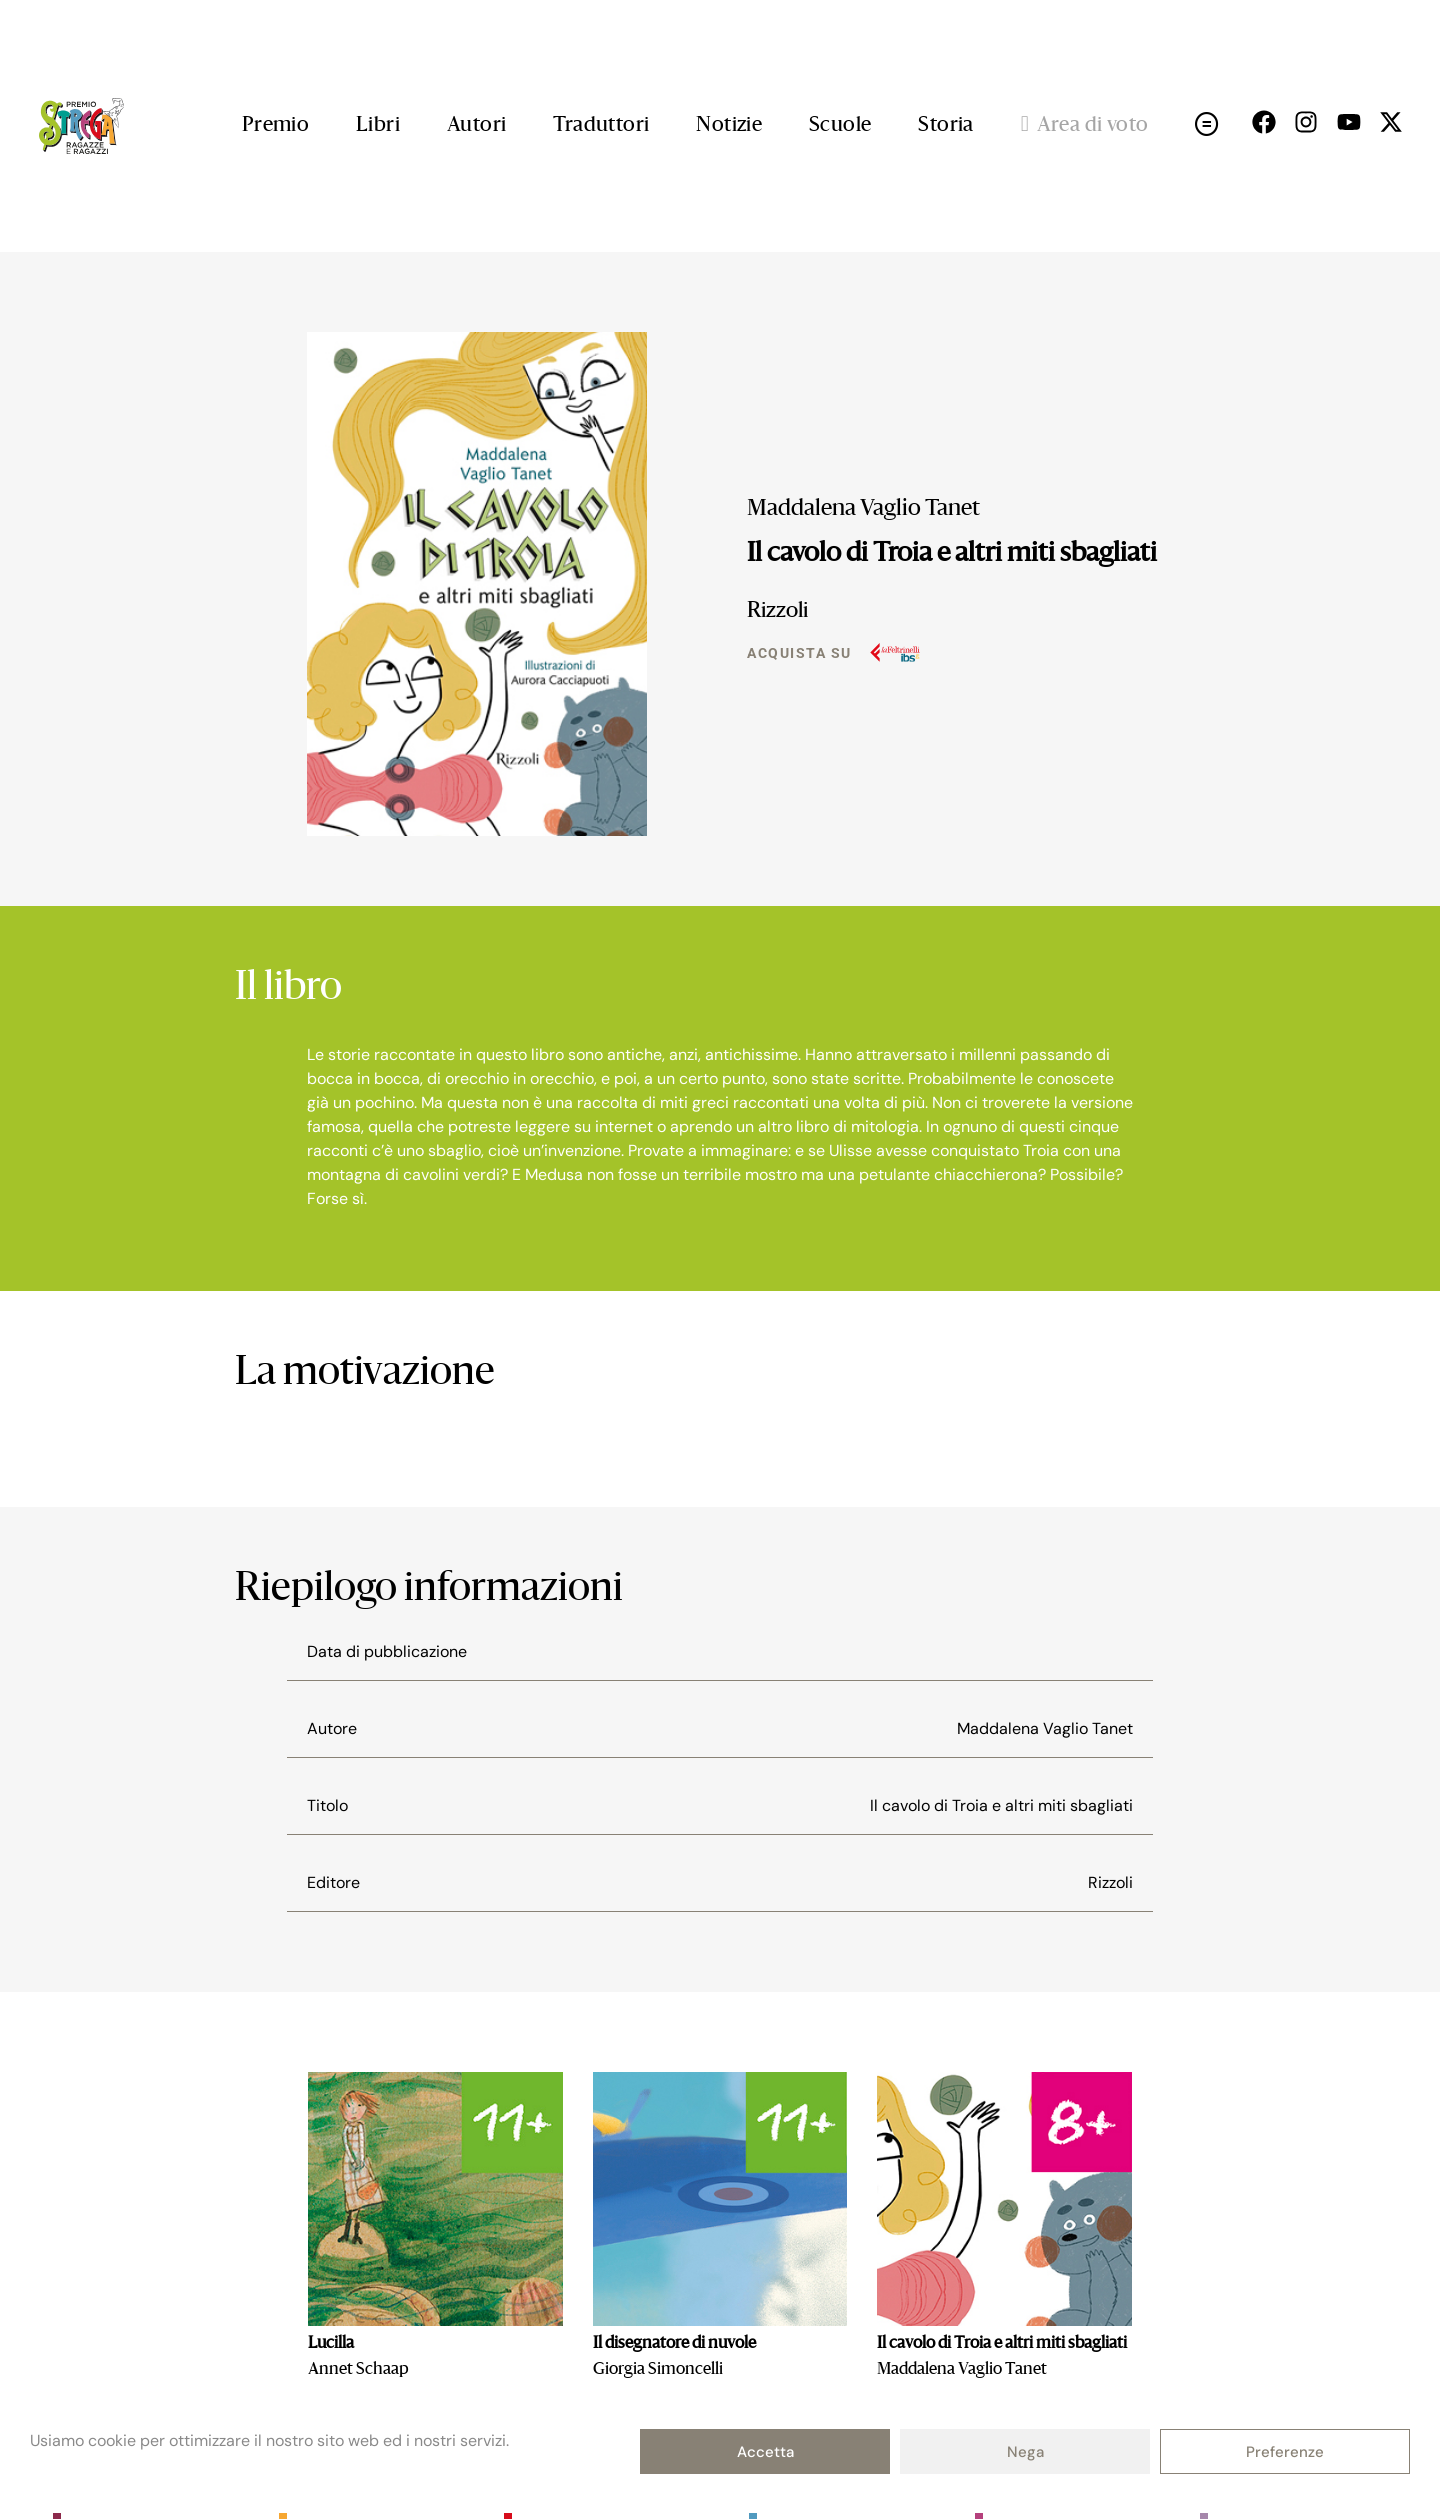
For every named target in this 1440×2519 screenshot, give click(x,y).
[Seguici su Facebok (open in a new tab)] (1264, 122)
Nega (1025, 2452)
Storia (945, 126)
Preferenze (1285, 2452)
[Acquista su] (895, 653)
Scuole (840, 126)
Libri (378, 126)
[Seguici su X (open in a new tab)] (1391, 122)
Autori (476, 126)
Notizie (729, 126)
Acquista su (799, 653)
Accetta (765, 2452)
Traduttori (601, 126)
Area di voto (1085, 126)
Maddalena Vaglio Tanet (863, 509)
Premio (275, 126)
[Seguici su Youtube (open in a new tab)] (1349, 122)
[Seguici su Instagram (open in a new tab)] (1306, 122)
